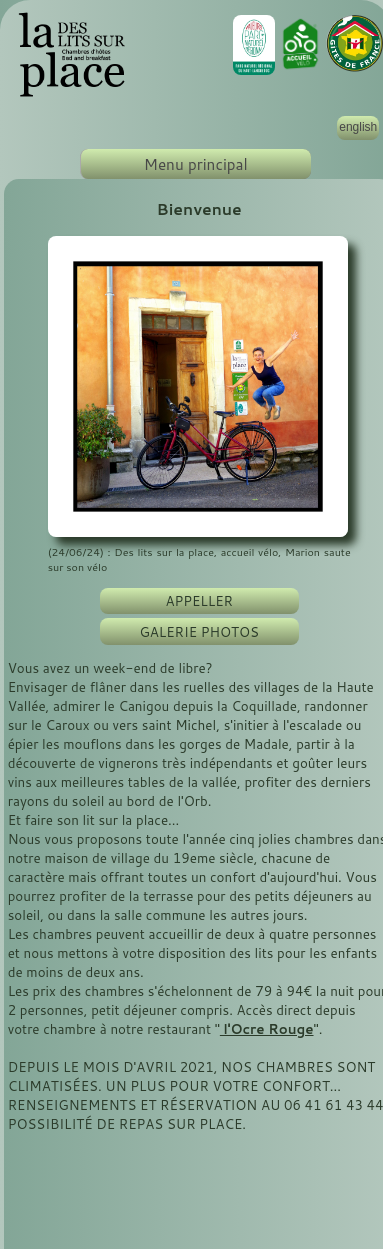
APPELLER (199, 600)
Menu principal (196, 164)
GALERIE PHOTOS (199, 631)
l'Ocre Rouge (267, 1028)
